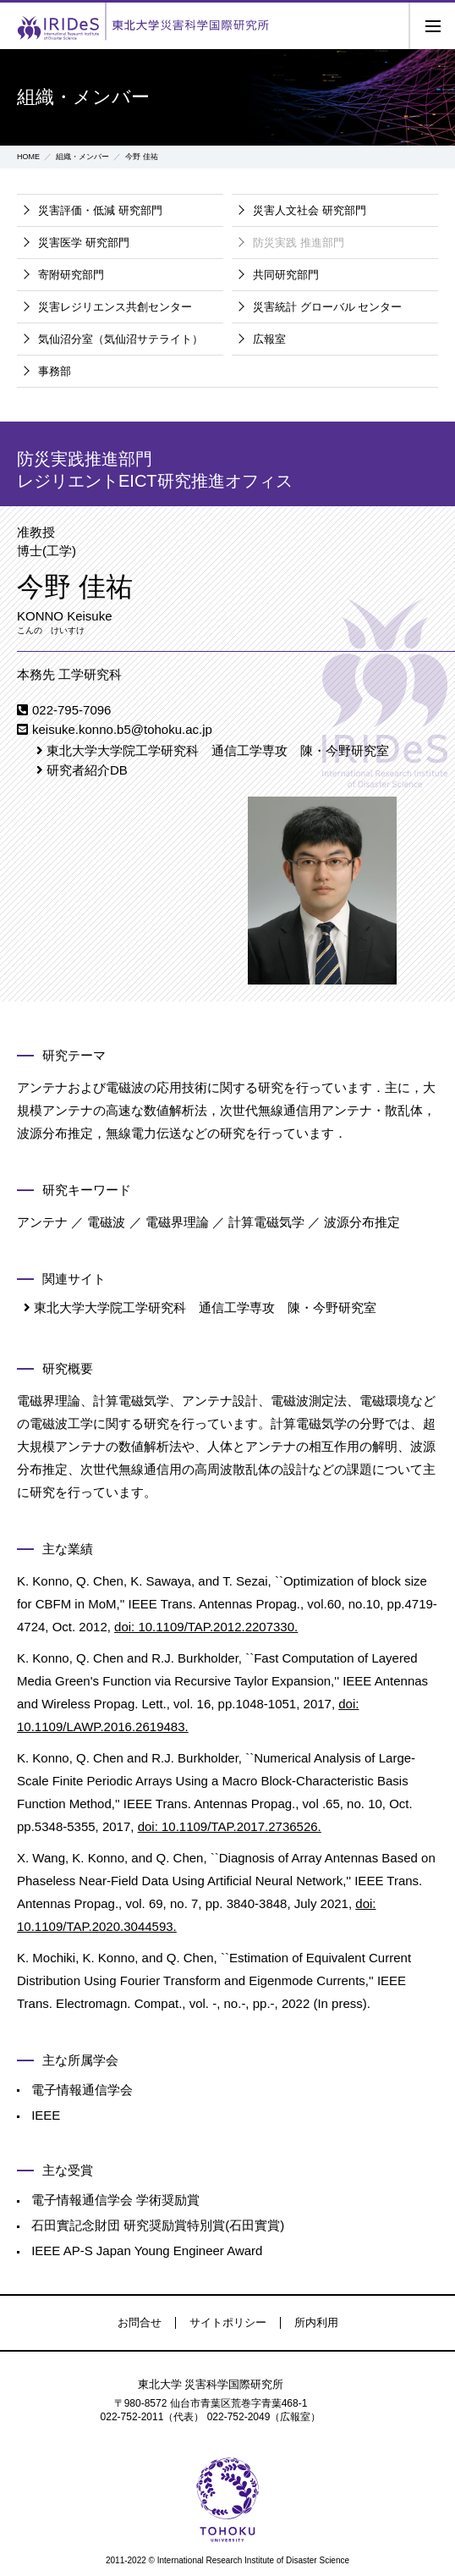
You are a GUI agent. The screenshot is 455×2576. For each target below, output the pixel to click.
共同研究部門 (286, 274)
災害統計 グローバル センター (327, 307)
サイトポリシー (227, 2322)
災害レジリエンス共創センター (115, 307)
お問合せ (140, 2322)
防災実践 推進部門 (298, 242)
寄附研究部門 (71, 274)
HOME (28, 156)
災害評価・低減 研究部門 (100, 210)
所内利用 (316, 2322)
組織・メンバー (82, 156)
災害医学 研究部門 (83, 242)
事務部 (54, 371)
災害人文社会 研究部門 (309, 210)
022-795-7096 (71, 710)
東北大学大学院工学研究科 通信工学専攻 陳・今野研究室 (218, 750)
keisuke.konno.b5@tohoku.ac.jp (122, 729)
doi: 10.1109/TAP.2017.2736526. (229, 1826)
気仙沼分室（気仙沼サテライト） (120, 339)
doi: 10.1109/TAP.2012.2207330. (206, 1626)
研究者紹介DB (87, 770)
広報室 (269, 339)
